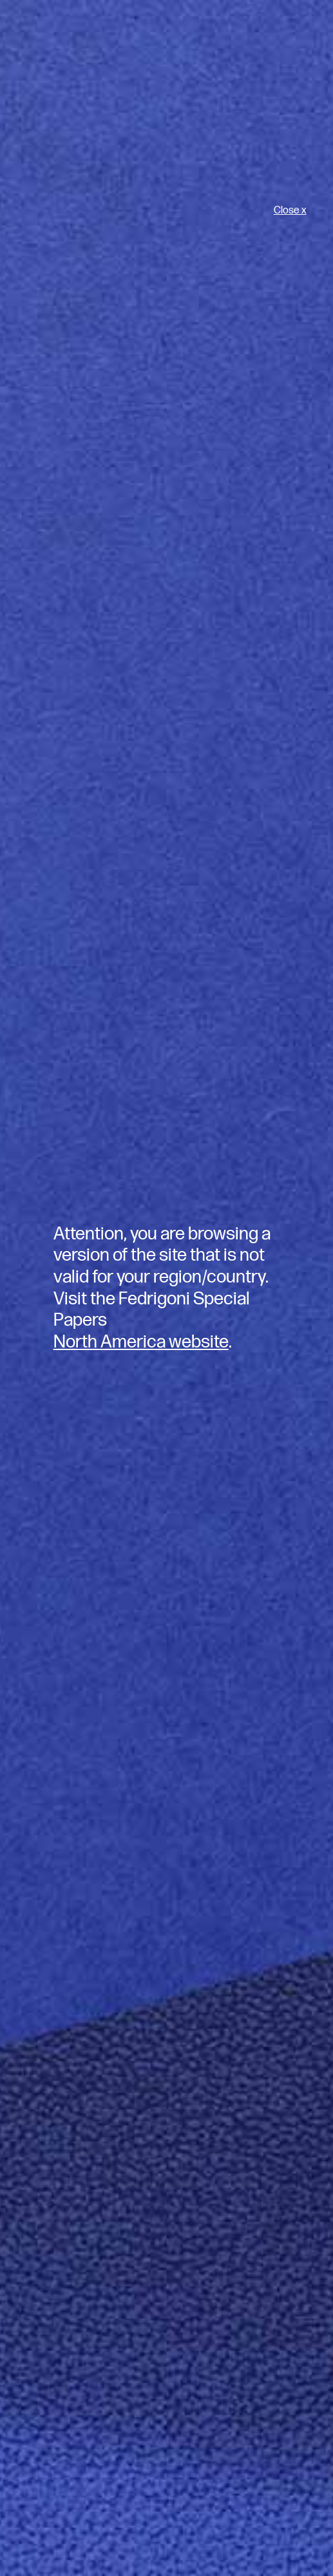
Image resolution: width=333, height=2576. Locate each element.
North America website (141, 1342)
